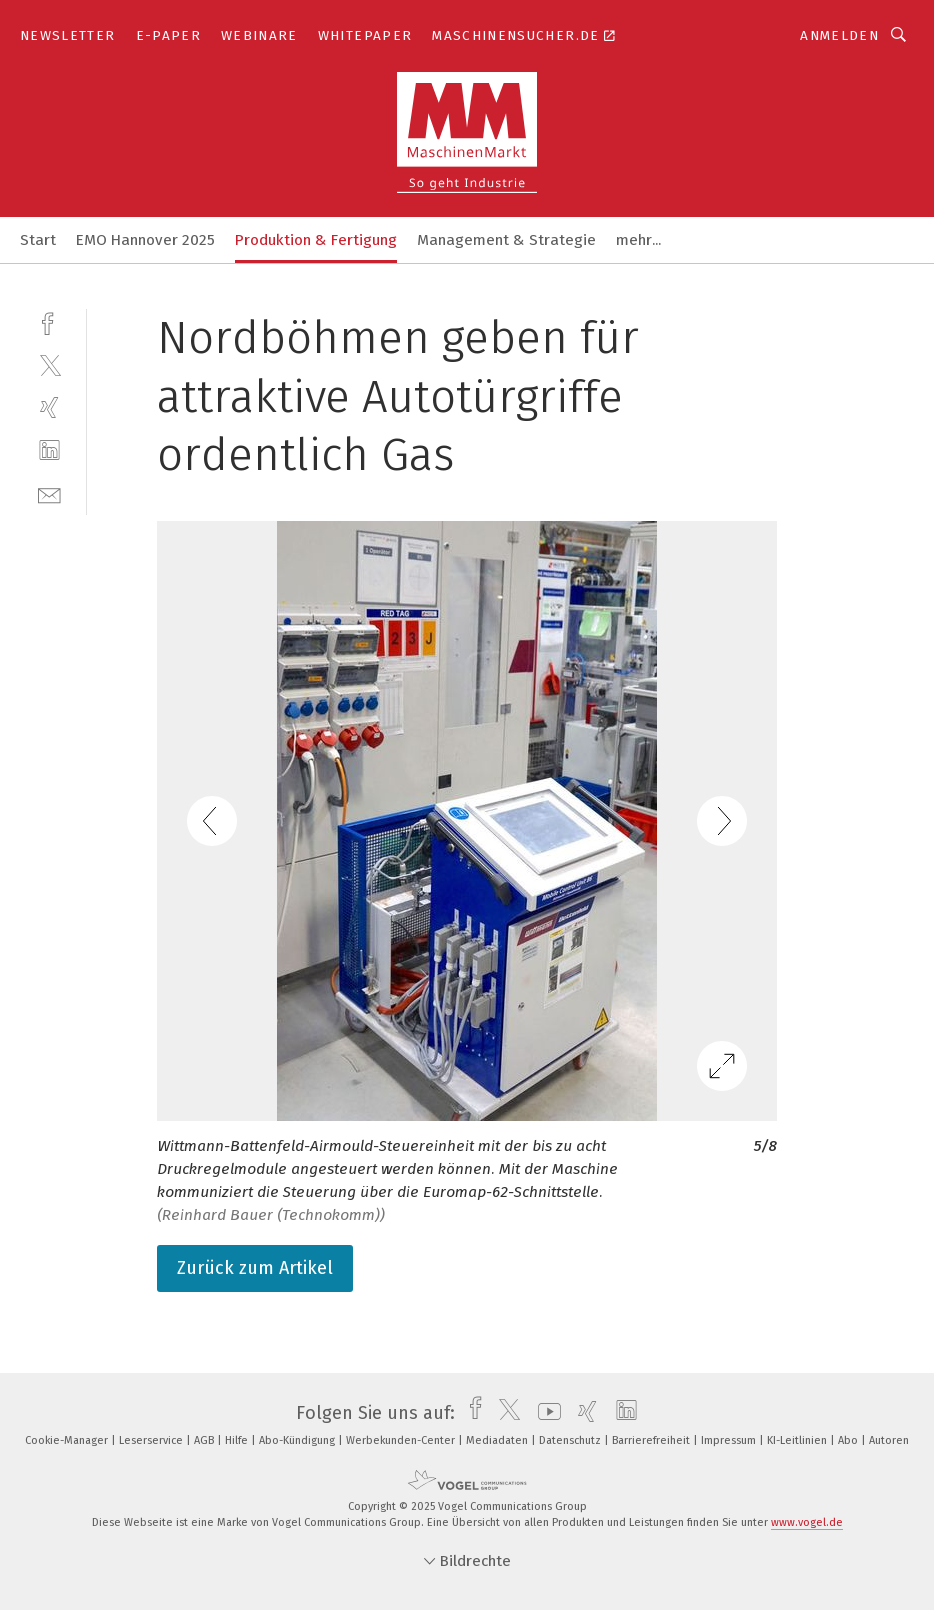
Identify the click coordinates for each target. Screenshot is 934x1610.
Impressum (730, 1440)
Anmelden (839, 35)
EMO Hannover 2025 (145, 240)
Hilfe (238, 1440)
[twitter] (49, 364)
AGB (205, 1440)
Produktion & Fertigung (316, 240)
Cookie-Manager (68, 1440)
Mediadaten (498, 1440)
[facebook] (49, 321)
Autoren (889, 1440)
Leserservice (152, 1440)
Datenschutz (571, 1440)
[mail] (49, 493)
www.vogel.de (807, 1522)
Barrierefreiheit (652, 1440)
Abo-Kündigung (298, 1440)
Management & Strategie (506, 240)
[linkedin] (49, 450)
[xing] (49, 407)
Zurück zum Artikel (255, 1268)
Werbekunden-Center (402, 1440)
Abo (849, 1440)
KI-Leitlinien (798, 1440)
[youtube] (544, 1413)
